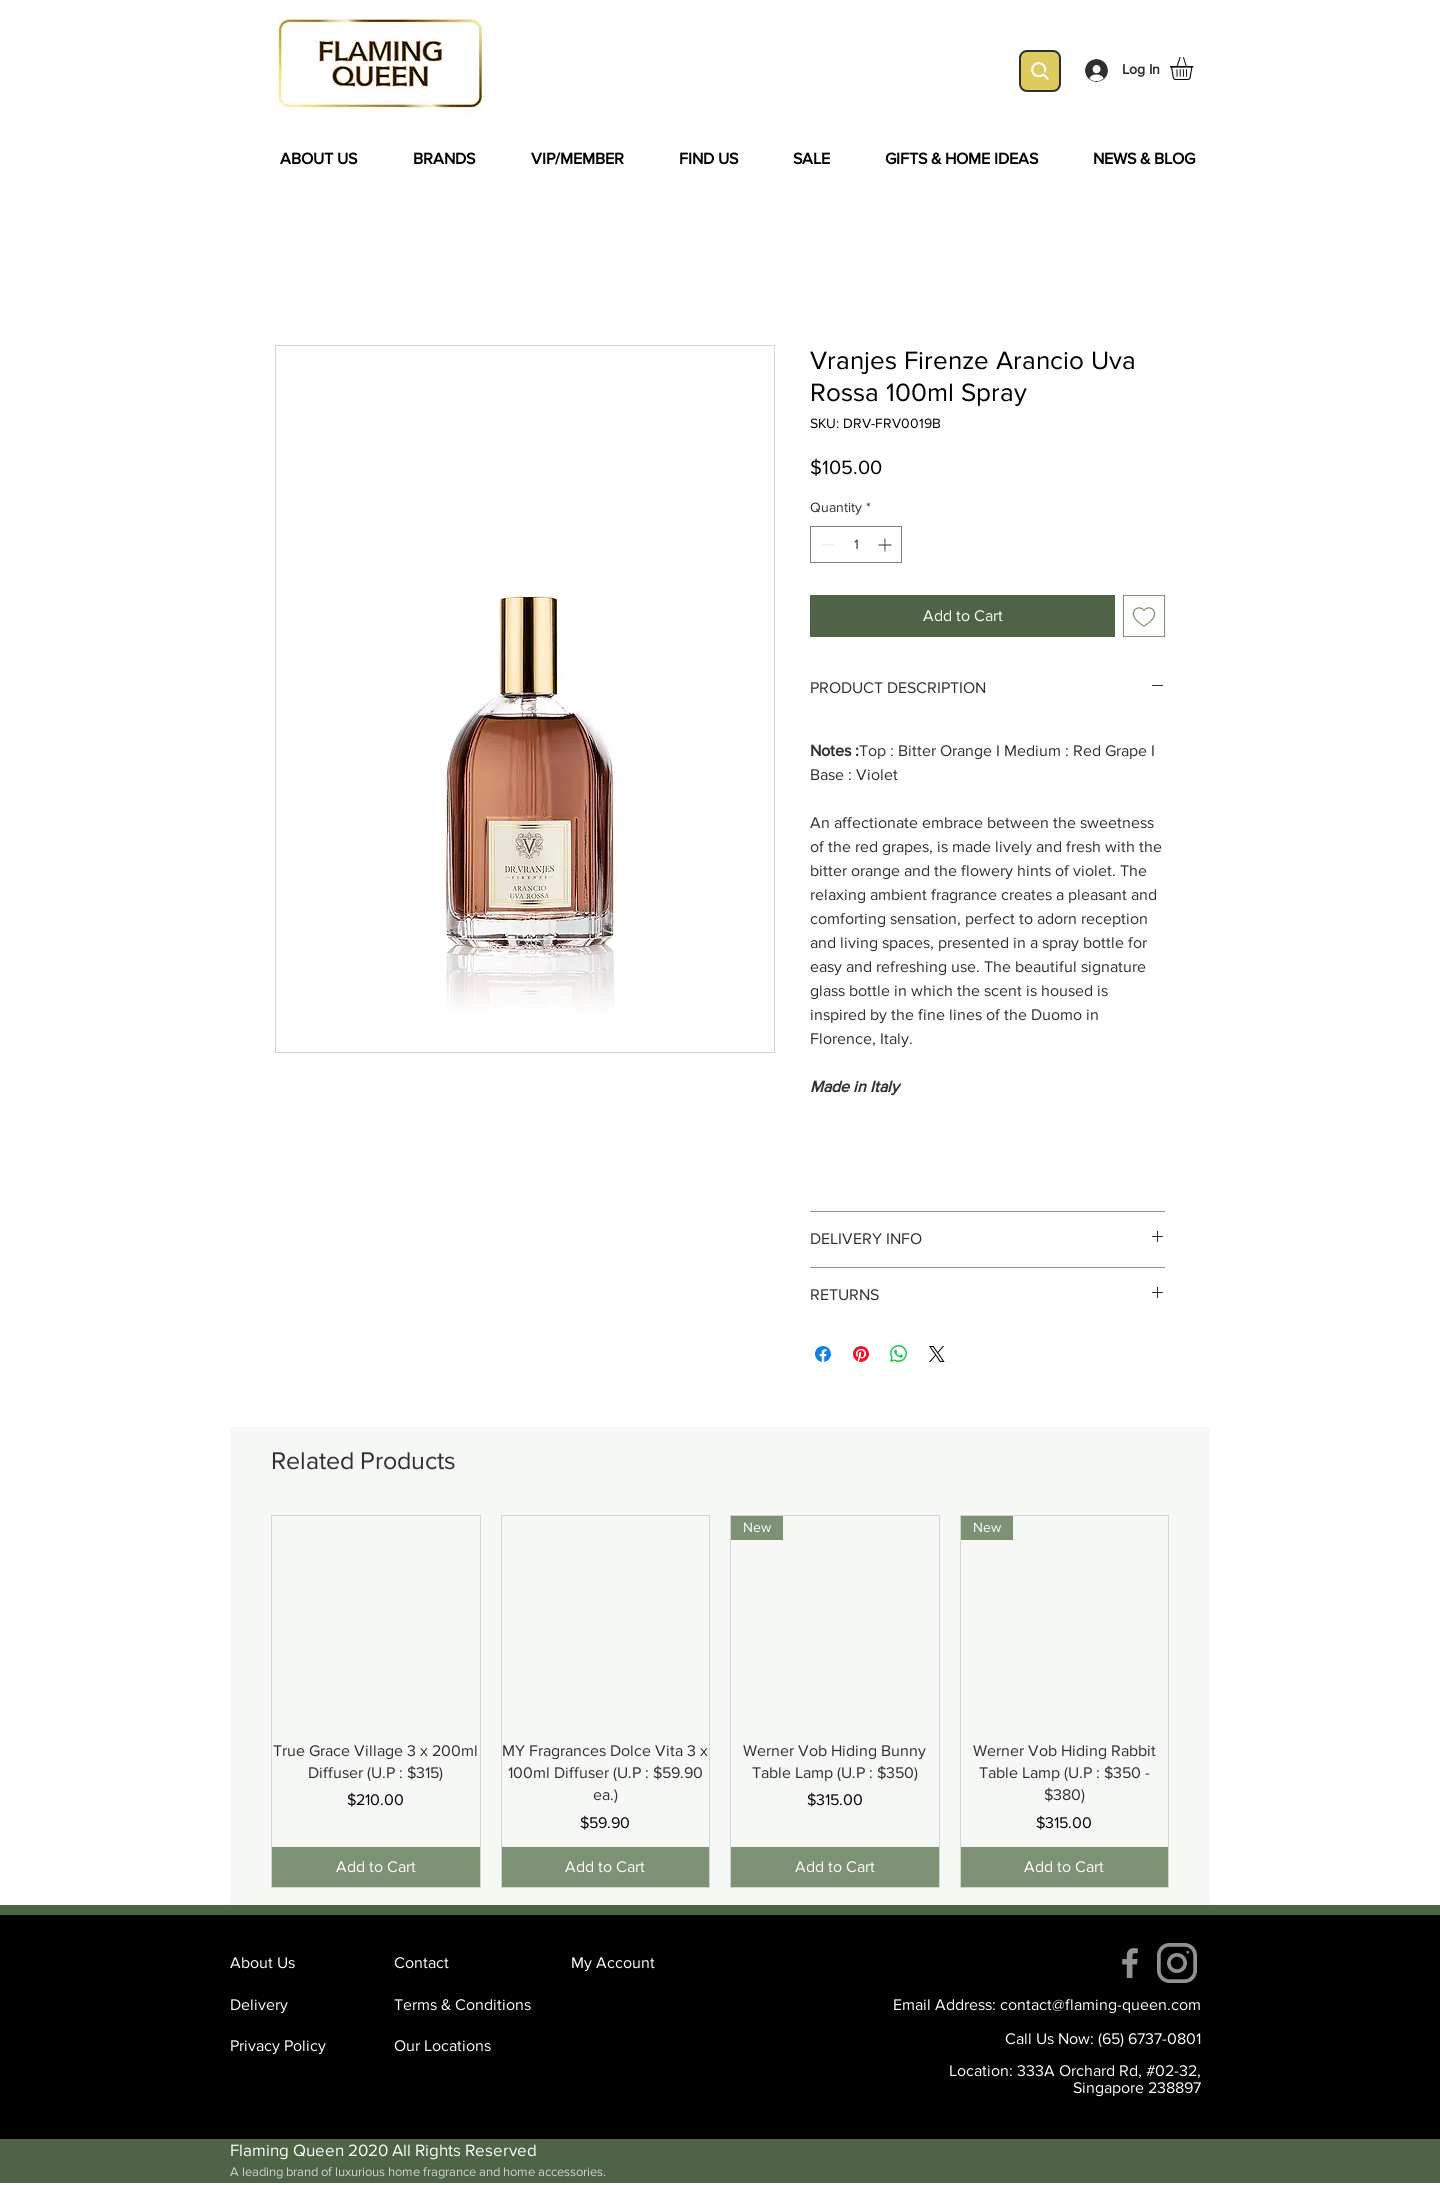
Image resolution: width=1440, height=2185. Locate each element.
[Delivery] (301, 2005)
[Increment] (886, 544)
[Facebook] (1130, 1963)
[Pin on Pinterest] (861, 1354)
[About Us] (301, 1963)
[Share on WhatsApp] (899, 1354)
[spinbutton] (856, 544)
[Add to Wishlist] (1144, 616)
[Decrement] (825, 544)
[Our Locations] (465, 2046)
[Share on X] (937, 1354)
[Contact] (465, 1963)
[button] (1195, 68)
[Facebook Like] (405, 1198)
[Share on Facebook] (823, 1354)
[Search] (1040, 71)
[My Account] (642, 1963)
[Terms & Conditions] (465, 2005)
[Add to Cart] (376, 1867)
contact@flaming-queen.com (1100, 2004)
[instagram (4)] (1177, 1963)
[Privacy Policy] (301, 2046)
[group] (720, 1701)
